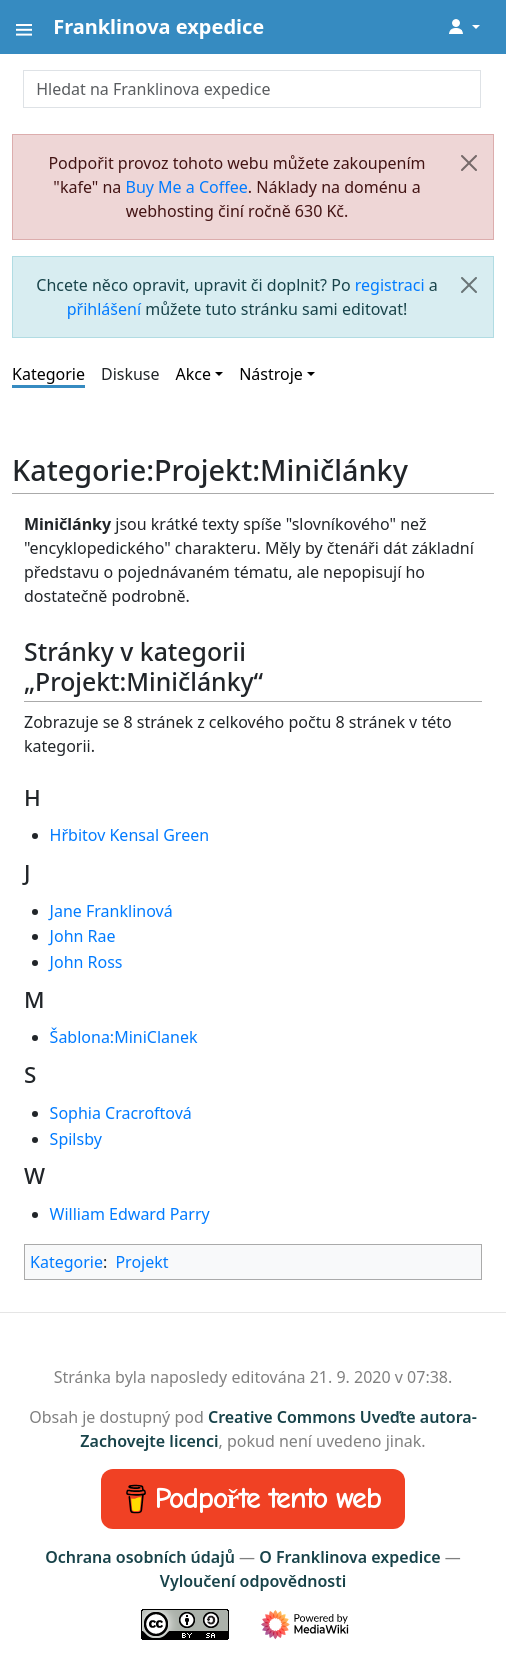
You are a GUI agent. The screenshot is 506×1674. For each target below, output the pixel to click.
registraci (390, 285)
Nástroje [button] (271, 374)
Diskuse (130, 374)
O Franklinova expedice (349, 1557)
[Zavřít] (469, 163)
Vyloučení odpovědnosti (253, 1581)
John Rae (83, 936)
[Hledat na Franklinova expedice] (252, 89)
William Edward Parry (130, 1214)
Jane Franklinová (111, 911)
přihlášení (104, 309)
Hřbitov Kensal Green (129, 835)
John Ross (86, 962)
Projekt (141, 1262)
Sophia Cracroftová (121, 1113)
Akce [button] (193, 374)
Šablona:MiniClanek (124, 1037)
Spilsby (76, 1139)
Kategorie (48, 374)
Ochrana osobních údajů (140, 1557)
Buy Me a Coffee (187, 187)
